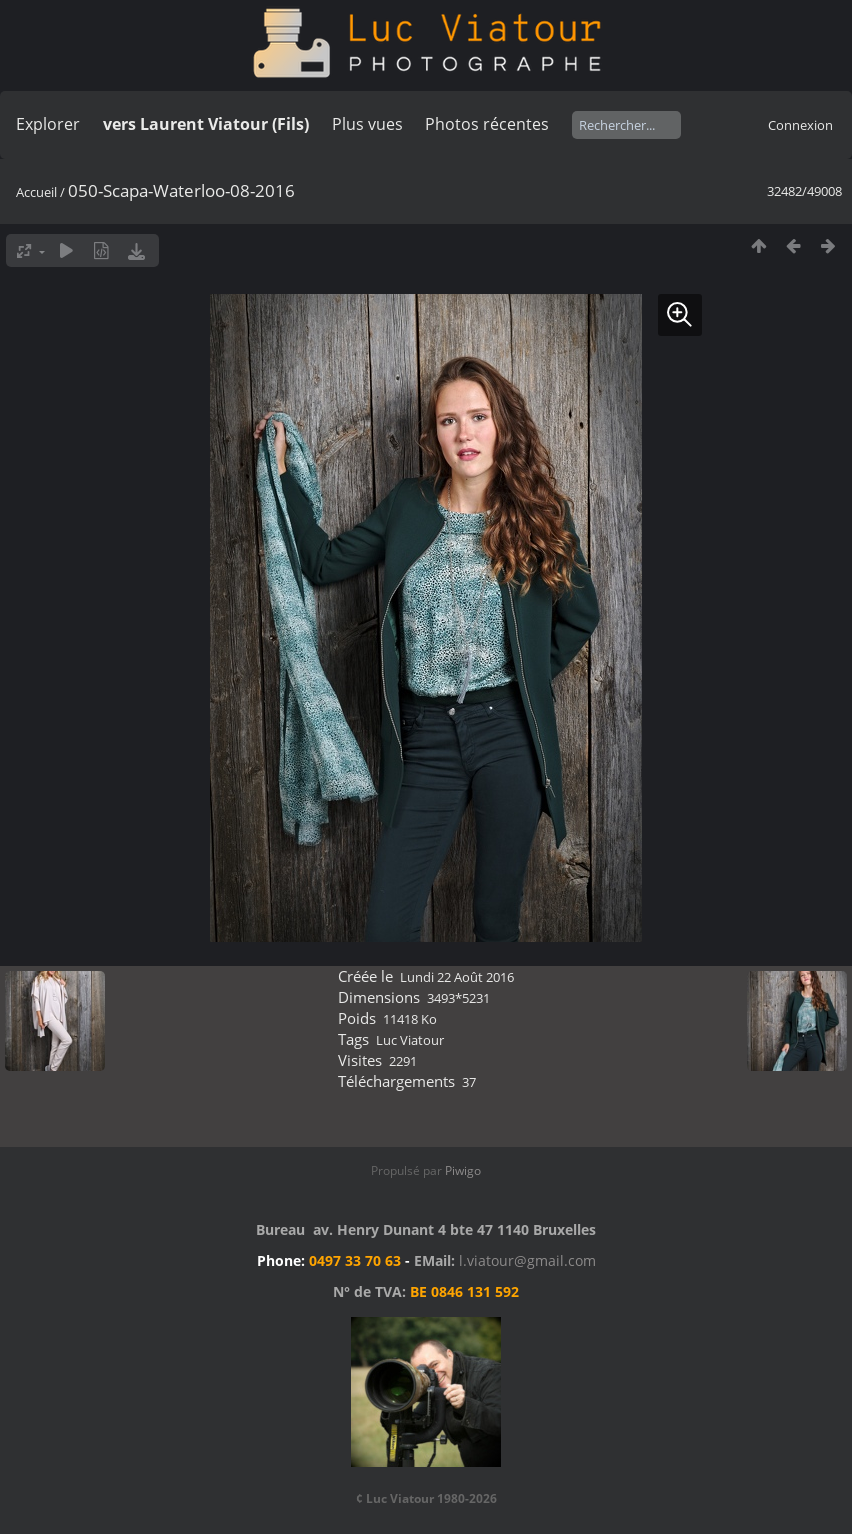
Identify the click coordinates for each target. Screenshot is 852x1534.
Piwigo (463, 1170)
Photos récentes (487, 124)
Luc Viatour (410, 1040)
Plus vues (367, 124)
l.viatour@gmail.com (527, 1260)
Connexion (800, 125)
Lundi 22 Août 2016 (457, 977)
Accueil (36, 192)
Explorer (48, 124)
